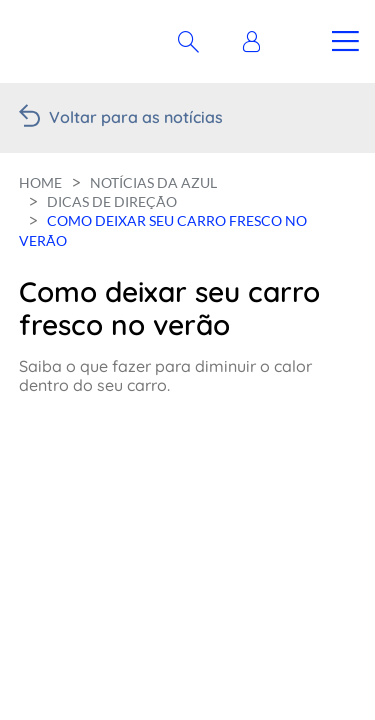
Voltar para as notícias (136, 117)
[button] (256, 42)
